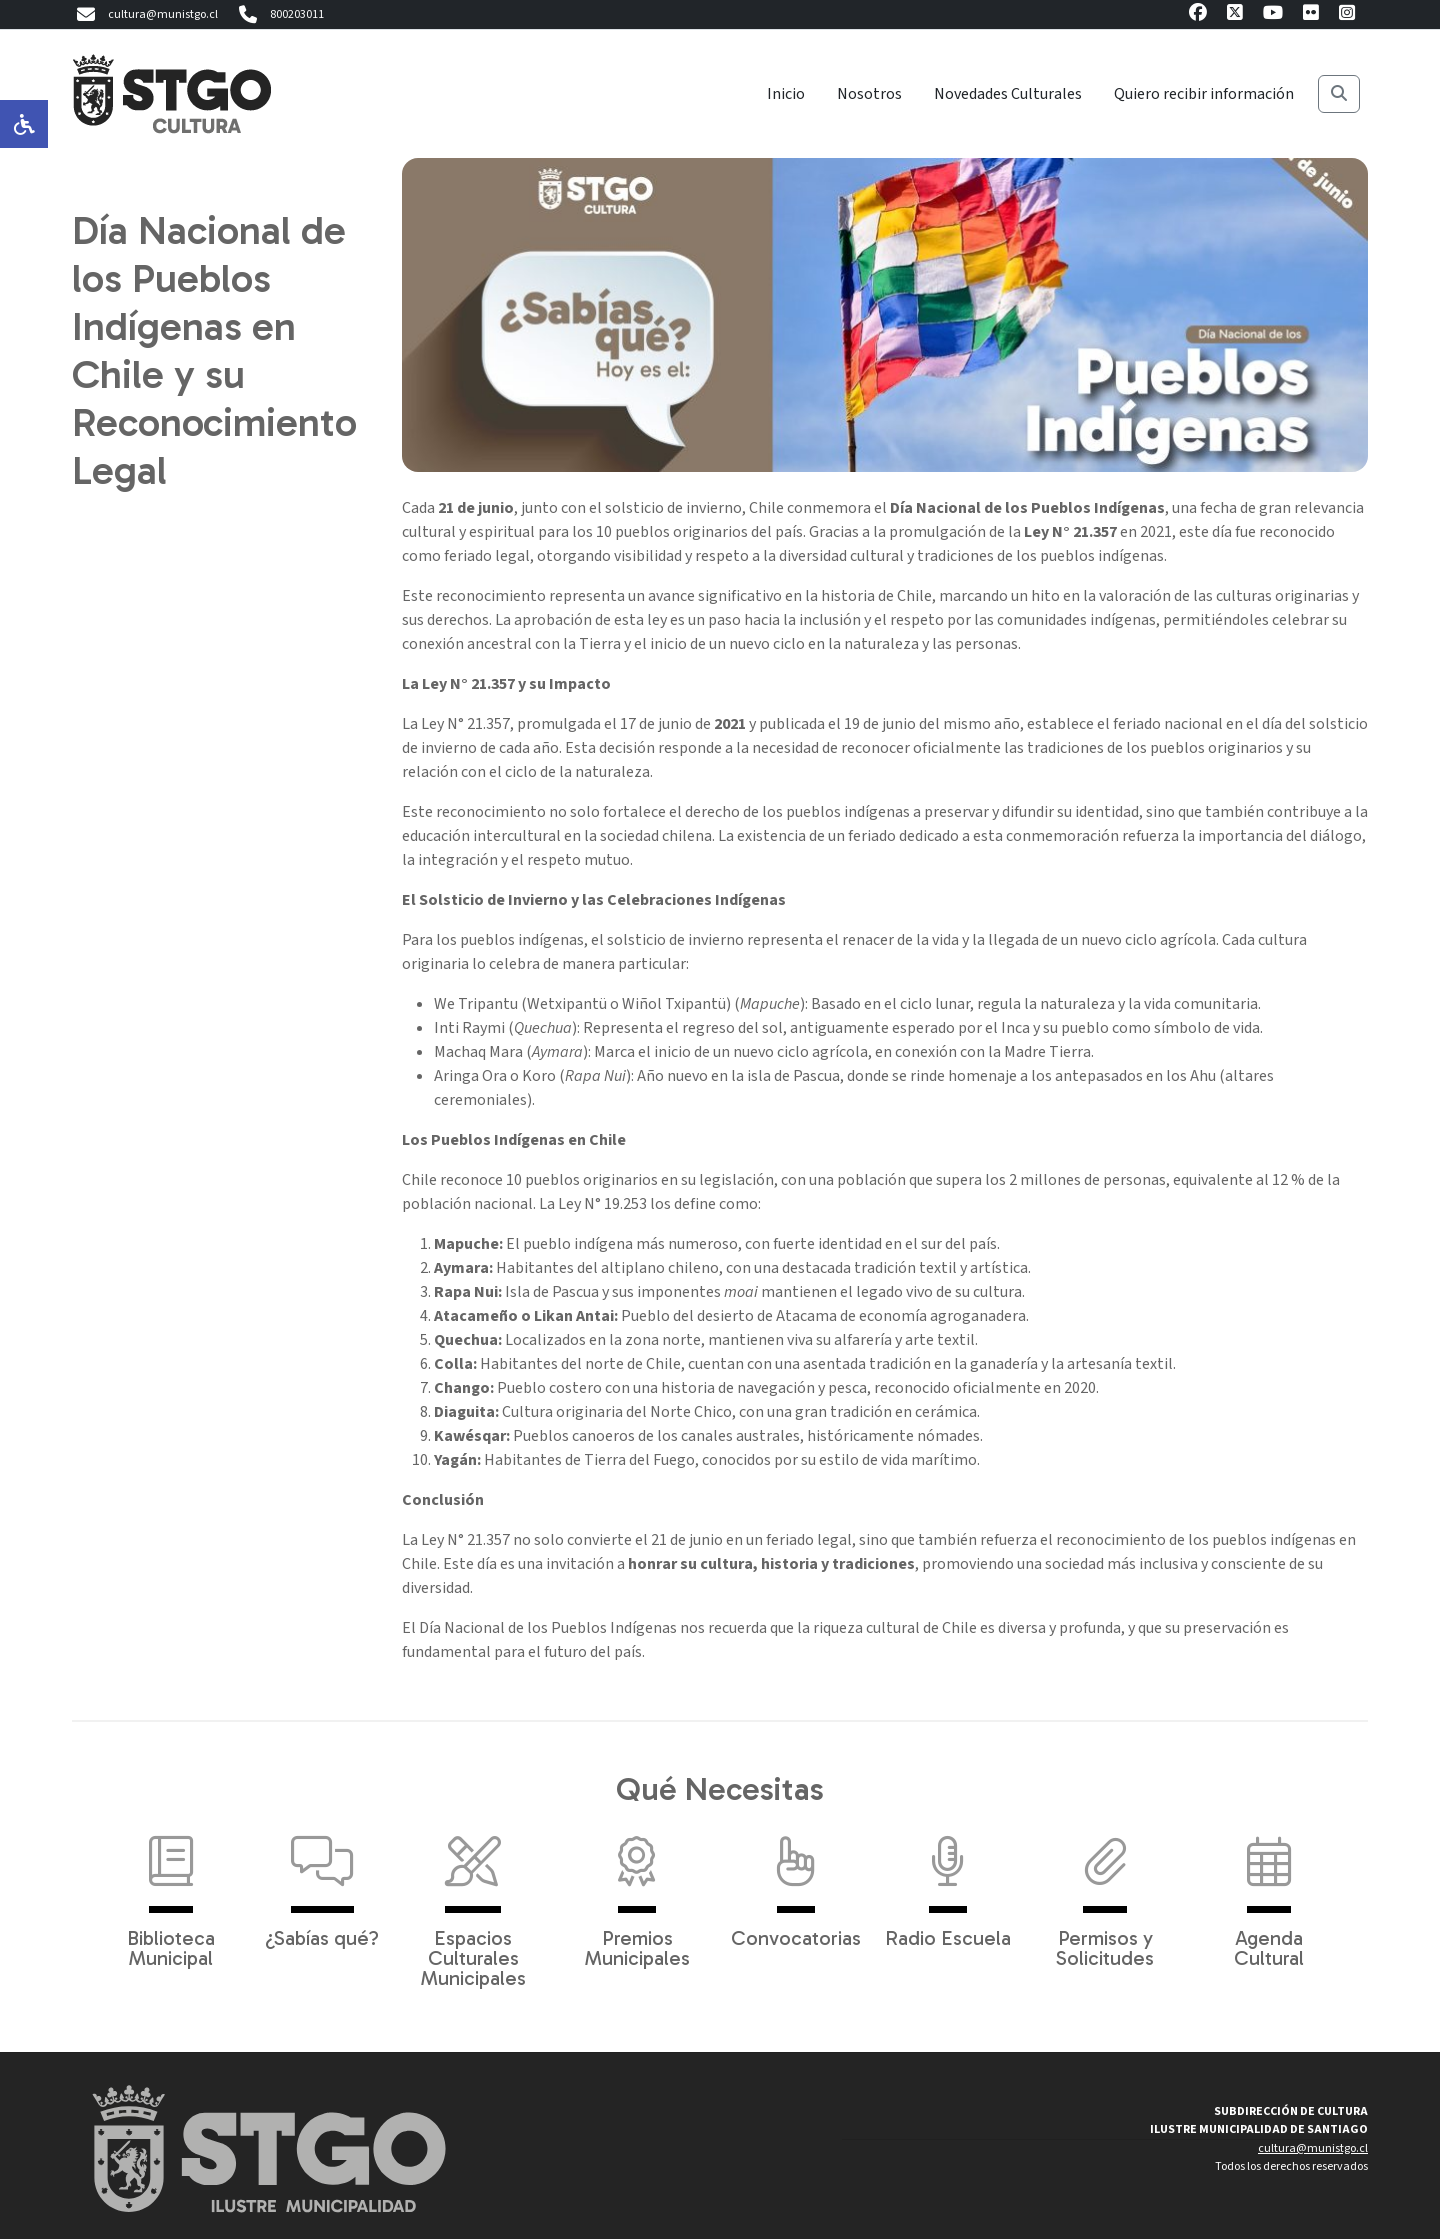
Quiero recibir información (1204, 94)
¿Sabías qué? (322, 1882)
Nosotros (869, 94)
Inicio (786, 94)
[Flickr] (1311, 15)
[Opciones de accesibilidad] (24, 124)
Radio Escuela (948, 1882)
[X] (1235, 15)
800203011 (279, 15)
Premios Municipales (637, 1892)
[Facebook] (1198, 15)
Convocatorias (796, 1882)
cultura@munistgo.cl (145, 15)
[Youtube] (1273, 15)
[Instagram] (1347, 15)
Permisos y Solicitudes (1105, 1892)
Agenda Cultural (1269, 1892)
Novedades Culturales (1008, 94)
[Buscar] (1339, 94)
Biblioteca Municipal (171, 1892)
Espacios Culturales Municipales (473, 1902)
